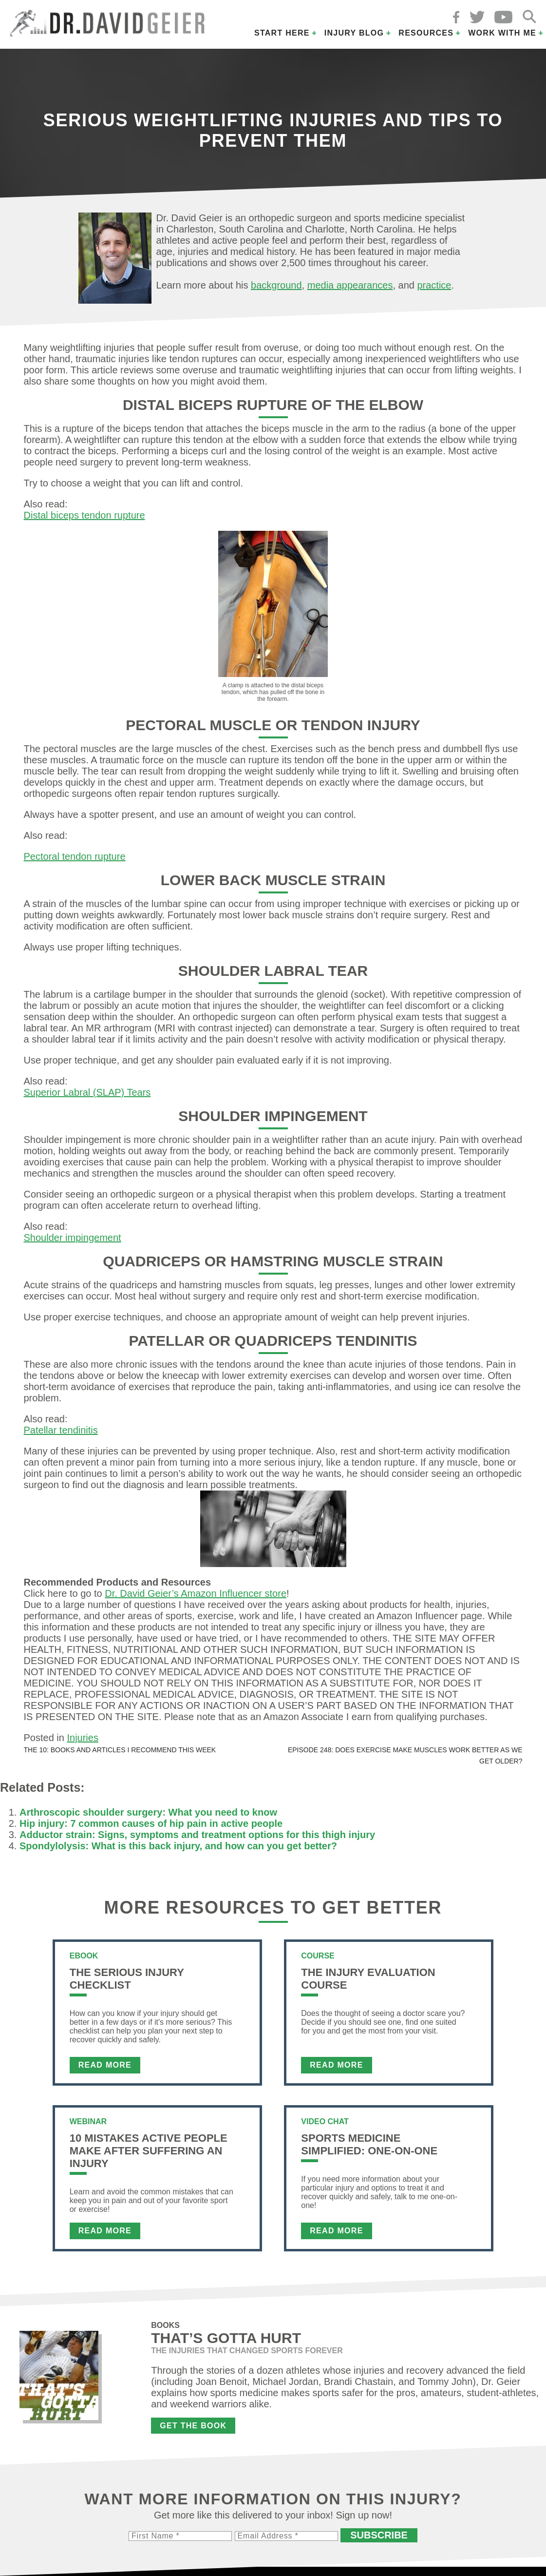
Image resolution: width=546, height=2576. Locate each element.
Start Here (282, 33)
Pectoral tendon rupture (75, 856)
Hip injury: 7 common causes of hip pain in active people (150, 1823)
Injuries (82, 1737)
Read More (105, 2065)
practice (434, 285)
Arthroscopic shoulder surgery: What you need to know (148, 1812)
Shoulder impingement (72, 1237)
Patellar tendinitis (61, 1430)
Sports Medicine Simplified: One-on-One (369, 2144)
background (276, 285)
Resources (425, 33)
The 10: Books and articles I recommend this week (120, 1750)
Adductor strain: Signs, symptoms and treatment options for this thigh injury (197, 1834)
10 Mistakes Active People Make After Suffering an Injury (148, 2150)
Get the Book (193, 2425)
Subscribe (379, 2535)
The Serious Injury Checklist (127, 1978)
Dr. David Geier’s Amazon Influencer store (195, 1593)
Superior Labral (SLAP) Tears (87, 1092)
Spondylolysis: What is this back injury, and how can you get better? (178, 1845)
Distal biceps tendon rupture (84, 515)
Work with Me (502, 33)
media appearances (350, 285)
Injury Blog (354, 33)
